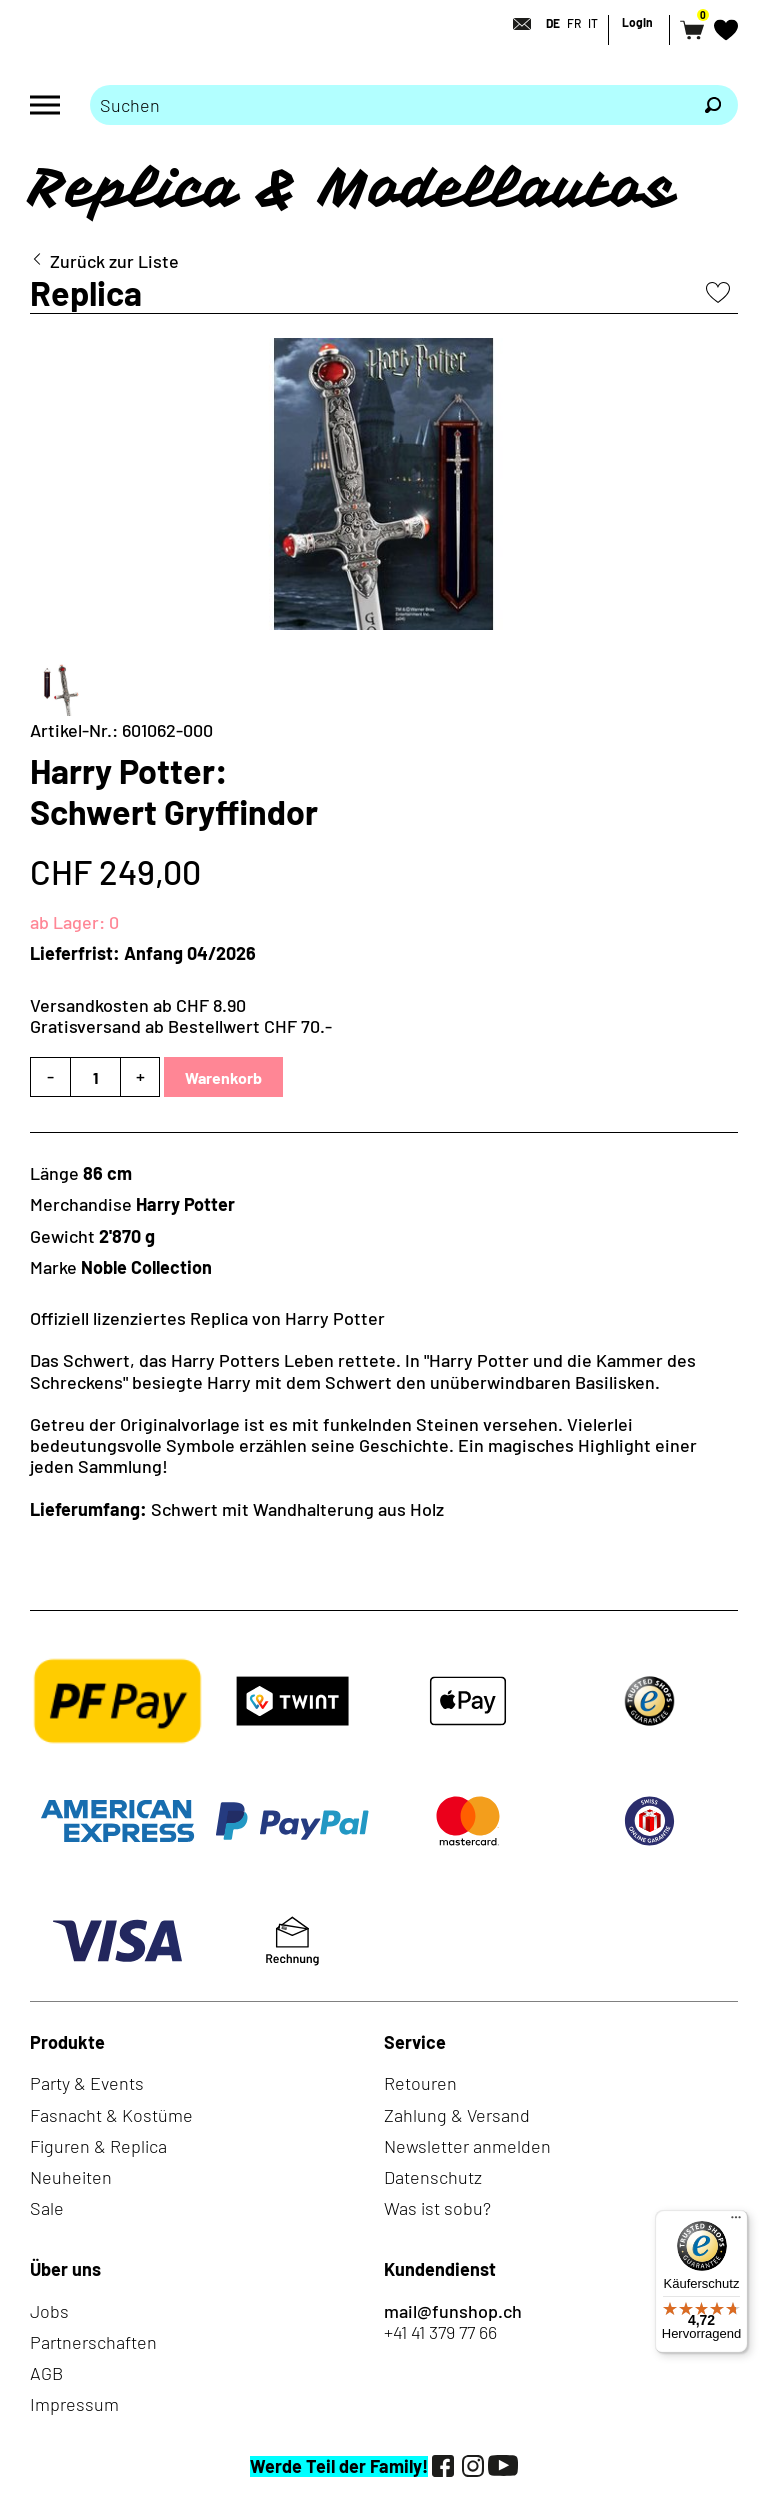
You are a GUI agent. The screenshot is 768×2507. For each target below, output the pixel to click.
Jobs (49, 2311)
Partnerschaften (93, 2342)
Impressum (74, 2404)
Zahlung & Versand (457, 2115)
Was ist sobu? (437, 2208)
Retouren (420, 2083)
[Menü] (736, 2222)
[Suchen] (713, 105)
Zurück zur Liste (114, 261)
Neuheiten (71, 2177)
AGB (46, 2373)
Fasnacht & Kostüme (111, 2115)
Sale (47, 2208)
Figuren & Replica (98, 2146)
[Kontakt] (516, 24)
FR (574, 23)
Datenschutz (433, 2177)
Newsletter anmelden (467, 2146)
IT (593, 23)
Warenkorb (223, 1077)
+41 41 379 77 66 (440, 2332)
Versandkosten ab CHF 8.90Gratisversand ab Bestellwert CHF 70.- (181, 1015)
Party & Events (87, 2083)
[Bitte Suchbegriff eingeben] (389, 105)
